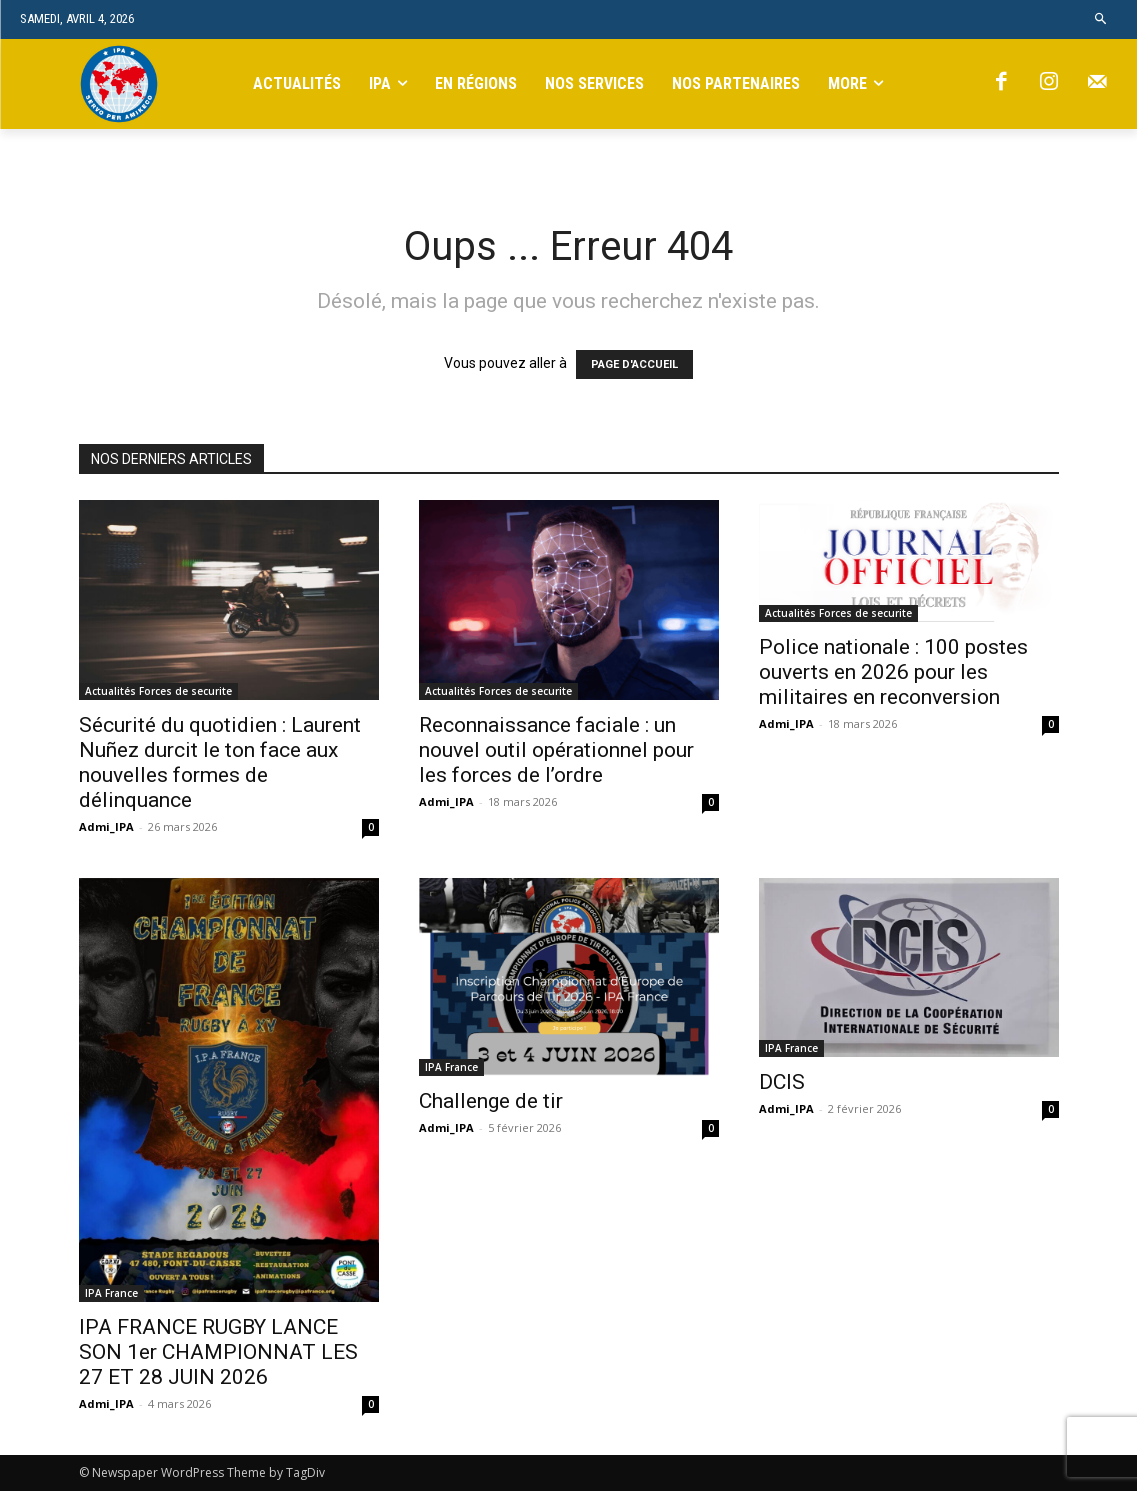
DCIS (782, 1082)
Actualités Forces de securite (158, 691)
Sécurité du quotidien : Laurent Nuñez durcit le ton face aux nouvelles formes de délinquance (220, 762)
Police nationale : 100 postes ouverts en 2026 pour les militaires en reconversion (893, 672)
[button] (1101, 19)
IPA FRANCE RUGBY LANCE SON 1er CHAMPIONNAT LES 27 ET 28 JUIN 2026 (218, 1352)
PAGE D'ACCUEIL (634, 364)
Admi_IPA (106, 826)
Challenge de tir (491, 1101)
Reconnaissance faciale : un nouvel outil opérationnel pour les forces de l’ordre (556, 750)
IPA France (111, 1293)
